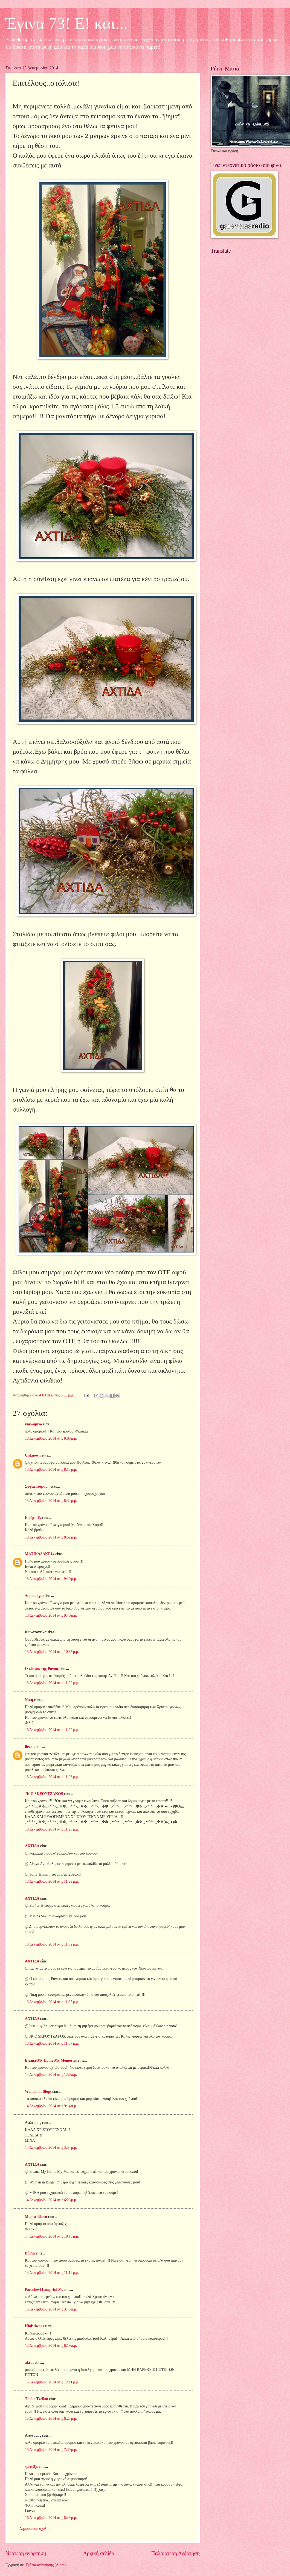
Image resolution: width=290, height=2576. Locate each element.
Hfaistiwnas (34, 2326)
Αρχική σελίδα (98, 2553)
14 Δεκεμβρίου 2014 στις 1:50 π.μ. (51, 2075)
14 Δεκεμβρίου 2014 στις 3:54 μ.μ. (51, 2147)
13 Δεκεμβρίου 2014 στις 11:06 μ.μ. (52, 1777)
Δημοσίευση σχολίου (35, 2529)
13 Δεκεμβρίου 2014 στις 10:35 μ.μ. (52, 1652)
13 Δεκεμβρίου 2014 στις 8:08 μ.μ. (51, 1438)
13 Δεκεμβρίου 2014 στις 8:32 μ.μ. (51, 1501)
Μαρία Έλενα (36, 2217)
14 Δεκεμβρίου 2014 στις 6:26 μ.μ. (51, 2200)
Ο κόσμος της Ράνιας (42, 1669)
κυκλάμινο (33, 1424)
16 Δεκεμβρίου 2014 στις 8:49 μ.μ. (51, 2518)
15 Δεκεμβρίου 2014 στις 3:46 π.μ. (51, 2309)
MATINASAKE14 (39, 1554)
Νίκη (29, 1700)
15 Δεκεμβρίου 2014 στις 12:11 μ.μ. (52, 2382)
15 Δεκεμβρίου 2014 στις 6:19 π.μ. (51, 2346)
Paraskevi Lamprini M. (44, 2290)
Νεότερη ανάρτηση (25, 2553)
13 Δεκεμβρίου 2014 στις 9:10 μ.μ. (51, 1579)
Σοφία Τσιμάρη (37, 1486)
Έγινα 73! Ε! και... (66, 23)
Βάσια (30, 2253)
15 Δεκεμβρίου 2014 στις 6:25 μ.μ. (51, 2418)
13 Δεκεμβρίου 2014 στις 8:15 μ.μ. (51, 1469)
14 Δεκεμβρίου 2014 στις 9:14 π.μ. (51, 2106)
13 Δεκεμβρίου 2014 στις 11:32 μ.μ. (52, 1944)
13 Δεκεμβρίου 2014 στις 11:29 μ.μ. (52, 1881)
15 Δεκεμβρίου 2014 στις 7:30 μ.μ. (51, 2450)
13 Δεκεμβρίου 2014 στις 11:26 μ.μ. (52, 1829)
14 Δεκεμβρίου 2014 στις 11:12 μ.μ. (52, 2273)
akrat (29, 2362)
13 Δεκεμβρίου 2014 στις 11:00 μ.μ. (52, 1683)
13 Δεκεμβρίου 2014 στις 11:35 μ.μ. (52, 2002)
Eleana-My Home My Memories (51, 2060)
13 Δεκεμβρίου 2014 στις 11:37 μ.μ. (52, 2043)
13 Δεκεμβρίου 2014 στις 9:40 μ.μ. (51, 1615)
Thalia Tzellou (36, 2399)
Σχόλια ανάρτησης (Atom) (46, 2565)
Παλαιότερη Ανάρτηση (175, 2553)
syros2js (31, 2467)
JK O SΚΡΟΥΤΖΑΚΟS (44, 1794)
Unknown (33, 1455)
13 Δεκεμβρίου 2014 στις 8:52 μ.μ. (51, 1537)
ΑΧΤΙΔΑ (32, 1846)
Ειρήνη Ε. (33, 1518)
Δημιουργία (34, 1596)
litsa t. (30, 1747)
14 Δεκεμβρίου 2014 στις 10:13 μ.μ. (52, 2236)
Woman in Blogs (38, 2091)
